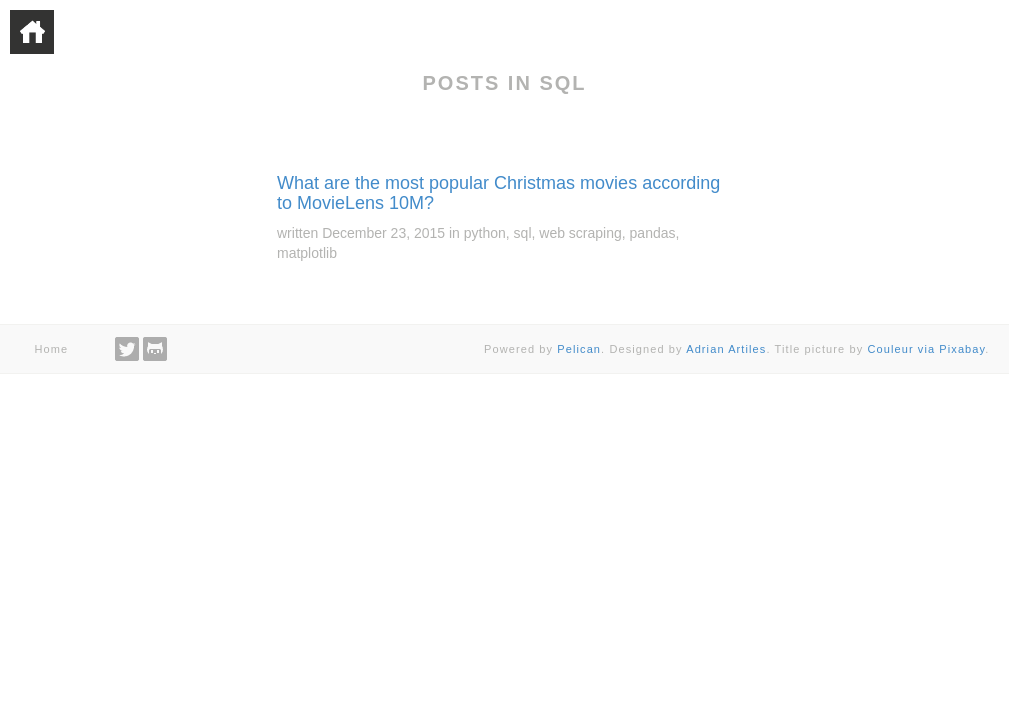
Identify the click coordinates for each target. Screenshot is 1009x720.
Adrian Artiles (726, 349)
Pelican (579, 349)
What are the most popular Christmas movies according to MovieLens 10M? (498, 193)
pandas (653, 233)
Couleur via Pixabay (926, 349)
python (485, 233)
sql (523, 233)
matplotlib (307, 253)
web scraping (580, 233)
